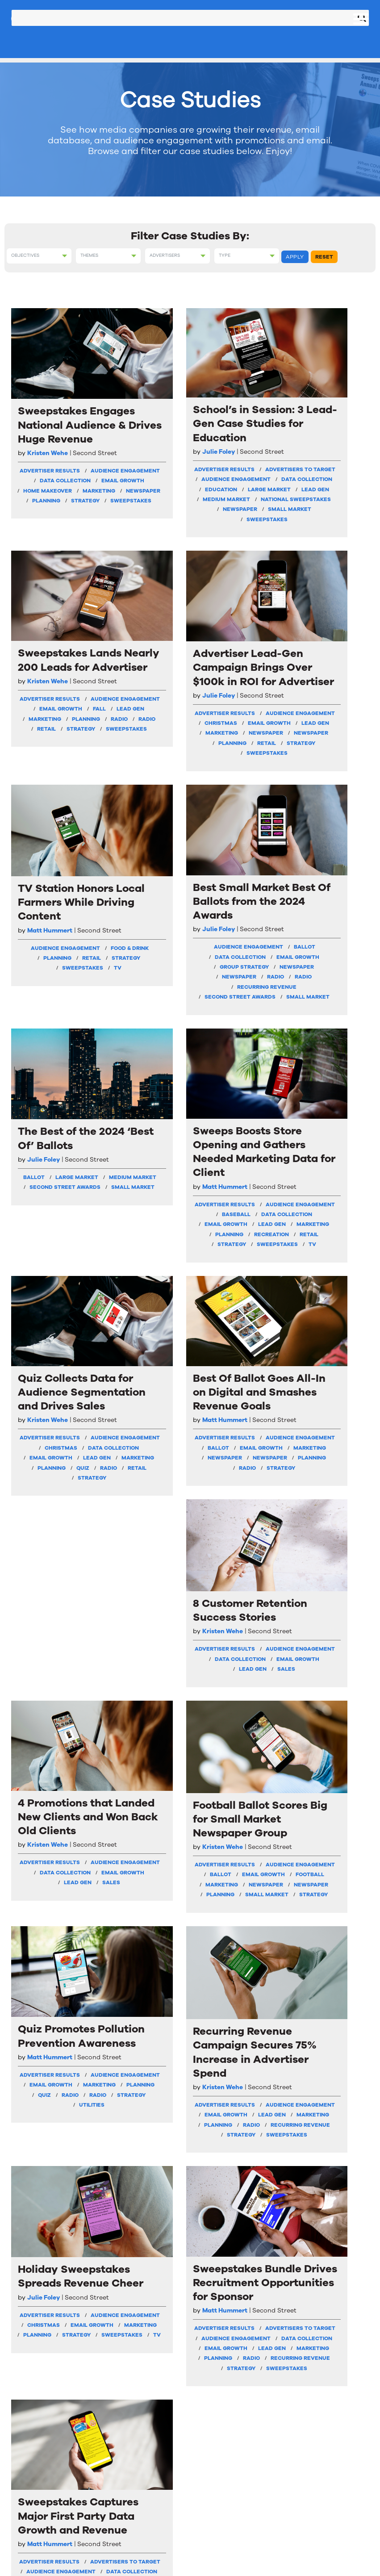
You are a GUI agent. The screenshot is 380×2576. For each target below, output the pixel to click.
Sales (255, 1174)
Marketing (50, 526)
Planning (51, 547)
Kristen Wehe (47, 448)
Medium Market (143, 550)
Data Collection (50, 496)
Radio (255, 512)
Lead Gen (144, 540)
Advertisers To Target (143, 483)
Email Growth (50, 506)
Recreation (329, 922)
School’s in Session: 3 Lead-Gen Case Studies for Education (139, 399)
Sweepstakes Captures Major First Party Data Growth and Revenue (235, 1907)
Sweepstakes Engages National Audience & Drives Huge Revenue (50, 400)
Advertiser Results (48, 472)
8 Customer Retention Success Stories (234, 1072)
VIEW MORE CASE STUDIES (190, 2164)
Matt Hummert (49, 786)
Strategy (51, 556)
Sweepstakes (50, 567)
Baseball (329, 862)
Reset (324, 256)
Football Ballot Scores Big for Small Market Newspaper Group (233, 1346)
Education (144, 520)
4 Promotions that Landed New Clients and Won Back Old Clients (328, 1092)
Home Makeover (50, 517)
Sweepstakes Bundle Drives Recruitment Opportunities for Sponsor (143, 1914)
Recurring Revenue (143, 881)
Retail (250, 522)
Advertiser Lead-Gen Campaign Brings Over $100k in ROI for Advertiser (329, 406)
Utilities (329, 1471)
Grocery (236, 2049)
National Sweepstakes (143, 561)
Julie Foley (136, 447)
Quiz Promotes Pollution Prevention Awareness (325, 1332)
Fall (217, 492)
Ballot (144, 810)
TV (50, 875)
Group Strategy (143, 840)
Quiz (70, 1245)
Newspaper (50, 537)
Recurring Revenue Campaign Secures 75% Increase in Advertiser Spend (325, 1609)
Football (236, 1470)
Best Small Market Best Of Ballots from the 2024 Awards (142, 723)
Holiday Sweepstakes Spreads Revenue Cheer (50, 1901)
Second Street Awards (144, 895)
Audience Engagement (51, 483)
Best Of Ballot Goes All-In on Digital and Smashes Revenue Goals (141, 1092)
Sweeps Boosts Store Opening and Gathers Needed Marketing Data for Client (328, 744)
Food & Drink (51, 825)
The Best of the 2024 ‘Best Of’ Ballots (233, 710)
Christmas (329, 510)
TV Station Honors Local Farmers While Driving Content (46, 731)
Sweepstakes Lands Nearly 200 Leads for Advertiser (235, 392)
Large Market (143, 530)
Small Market (143, 584)
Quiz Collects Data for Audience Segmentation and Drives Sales (50, 1092)
